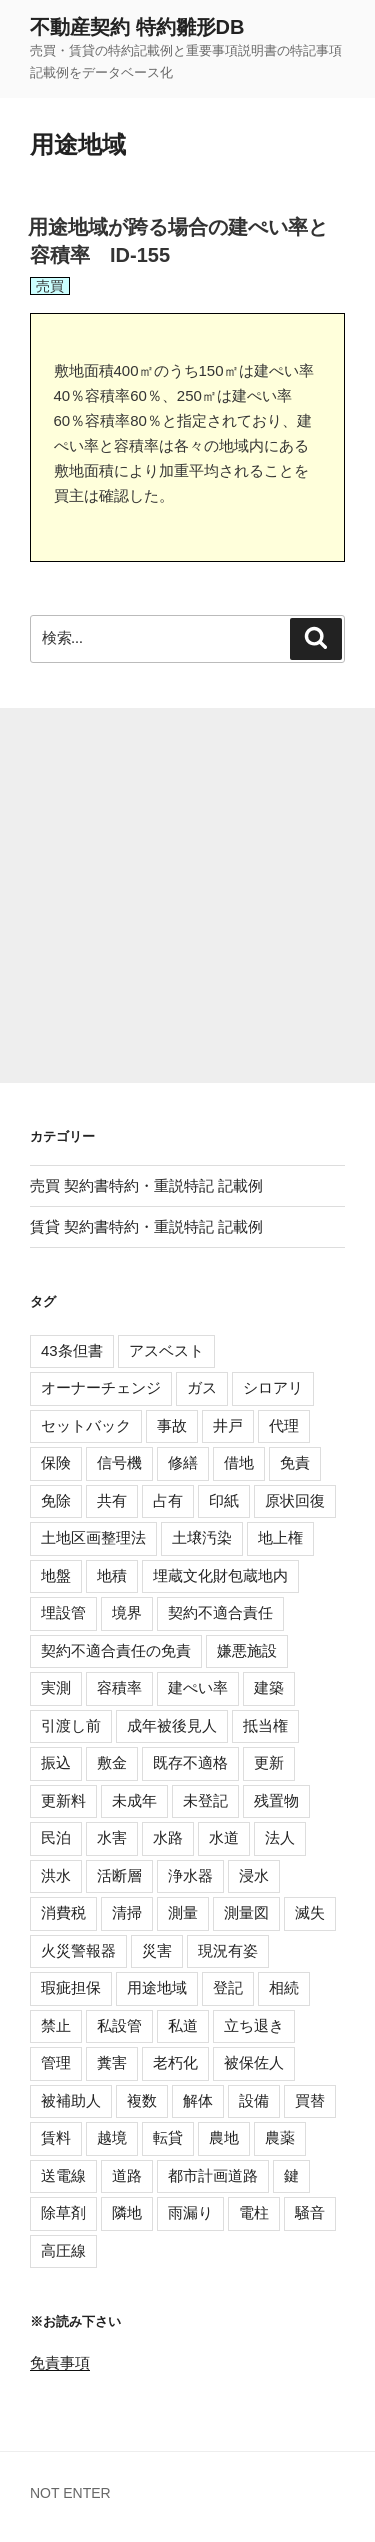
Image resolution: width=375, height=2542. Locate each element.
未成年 (134, 1800)
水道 (224, 1837)
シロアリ (273, 1387)
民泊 (56, 1837)
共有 (112, 1500)
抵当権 (265, 1725)
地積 (112, 1575)
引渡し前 (71, 1725)
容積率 (119, 1687)
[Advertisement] (187, 895)
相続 (284, 1987)
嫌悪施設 (247, 1650)
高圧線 (63, 2250)
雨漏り (190, 2212)
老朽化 (175, 2062)
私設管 (119, 2025)
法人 (280, 1837)
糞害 (112, 2062)
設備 (254, 2100)
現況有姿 (228, 1950)
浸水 (254, 1875)
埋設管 (63, 1612)
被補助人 (71, 2100)
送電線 (63, 2175)
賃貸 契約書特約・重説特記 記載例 (146, 1226)
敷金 (112, 1762)
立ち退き (254, 2025)
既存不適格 (190, 1762)
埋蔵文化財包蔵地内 (220, 1575)
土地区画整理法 (93, 1537)
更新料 (63, 1800)
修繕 (183, 1462)
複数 (142, 2100)
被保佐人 (254, 2062)
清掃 (127, 1912)
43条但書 (72, 1350)
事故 (172, 1425)
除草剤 (63, 2212)
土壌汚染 (202, 1537)
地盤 (56, 1575)
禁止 (56, 2025)
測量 (183, 1912)
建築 (269, 1687)
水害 (112, 1837)
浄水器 (190, 1875)
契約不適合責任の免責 (116, 1650)
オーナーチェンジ (101, 1387)
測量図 (246, 1912)
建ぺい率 (198, 1687)
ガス (202, 1387)
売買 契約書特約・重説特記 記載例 (146, 1185)
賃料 (56, 2137)
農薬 (280, 2137)
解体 (198, 2100)
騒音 (310, 2212)
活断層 (119, 1875)
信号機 (119, 1462)
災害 (157, 1950)
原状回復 (295, 1500)
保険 (56, 1462)
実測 (56, 1687)
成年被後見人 (172, 1725)
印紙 (224, 1500)
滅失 (310, 1912)
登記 (228, 1987)
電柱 (254, 2212)
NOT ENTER (70, 2493)
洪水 (56, 1875)
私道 (183, 2025)
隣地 (127, 2212)
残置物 (276, 1800)
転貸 (168, 2137)
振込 (56, 1762)
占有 (168, 1500)
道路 (127, 2175)
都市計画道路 (213, 2175)
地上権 (280, 1537)
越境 (112, 2137)
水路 (168, 1837)
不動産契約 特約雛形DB (137, 27)
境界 (127, 1612)
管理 (56, 2062)
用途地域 (157, 1987)
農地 (224, 2137)
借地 (239, 1462)
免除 (56, 1500)
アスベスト (166, 1350)
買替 (310, 2100)
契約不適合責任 (220, 1612)
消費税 (63, 1912)
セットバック (86, 1425)
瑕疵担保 (71, 1987)
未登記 (205, 1800)
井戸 (228, 1425)
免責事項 (60, 2362)
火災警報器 (78, 1950)
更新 (269, 1762)
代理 (284, 1425)
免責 (295, 1462)
